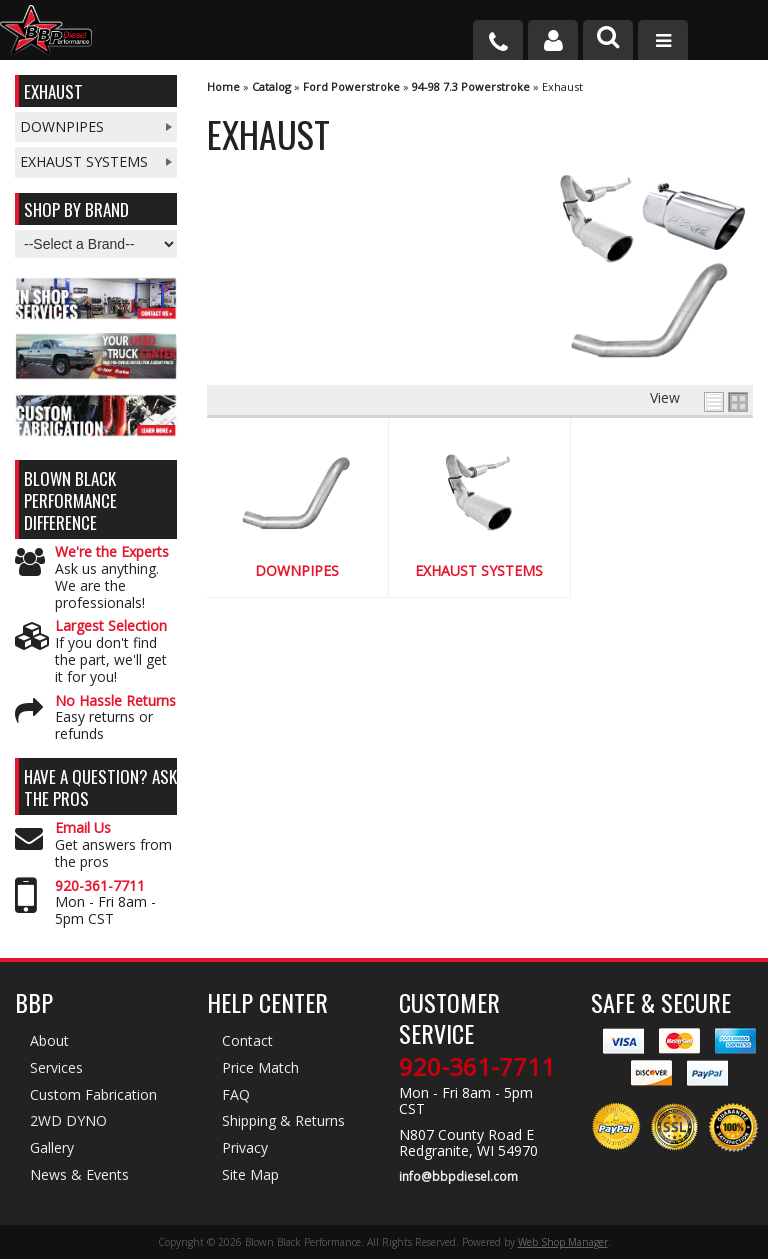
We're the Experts (112, 552)
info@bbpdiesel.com (458, 1177)
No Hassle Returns (115, 701)
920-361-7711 (100, 886)
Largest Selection (111, 626)
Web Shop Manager (563, 1242)
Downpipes (297, 571)
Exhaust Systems (479, 571)
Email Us (83, 828)
